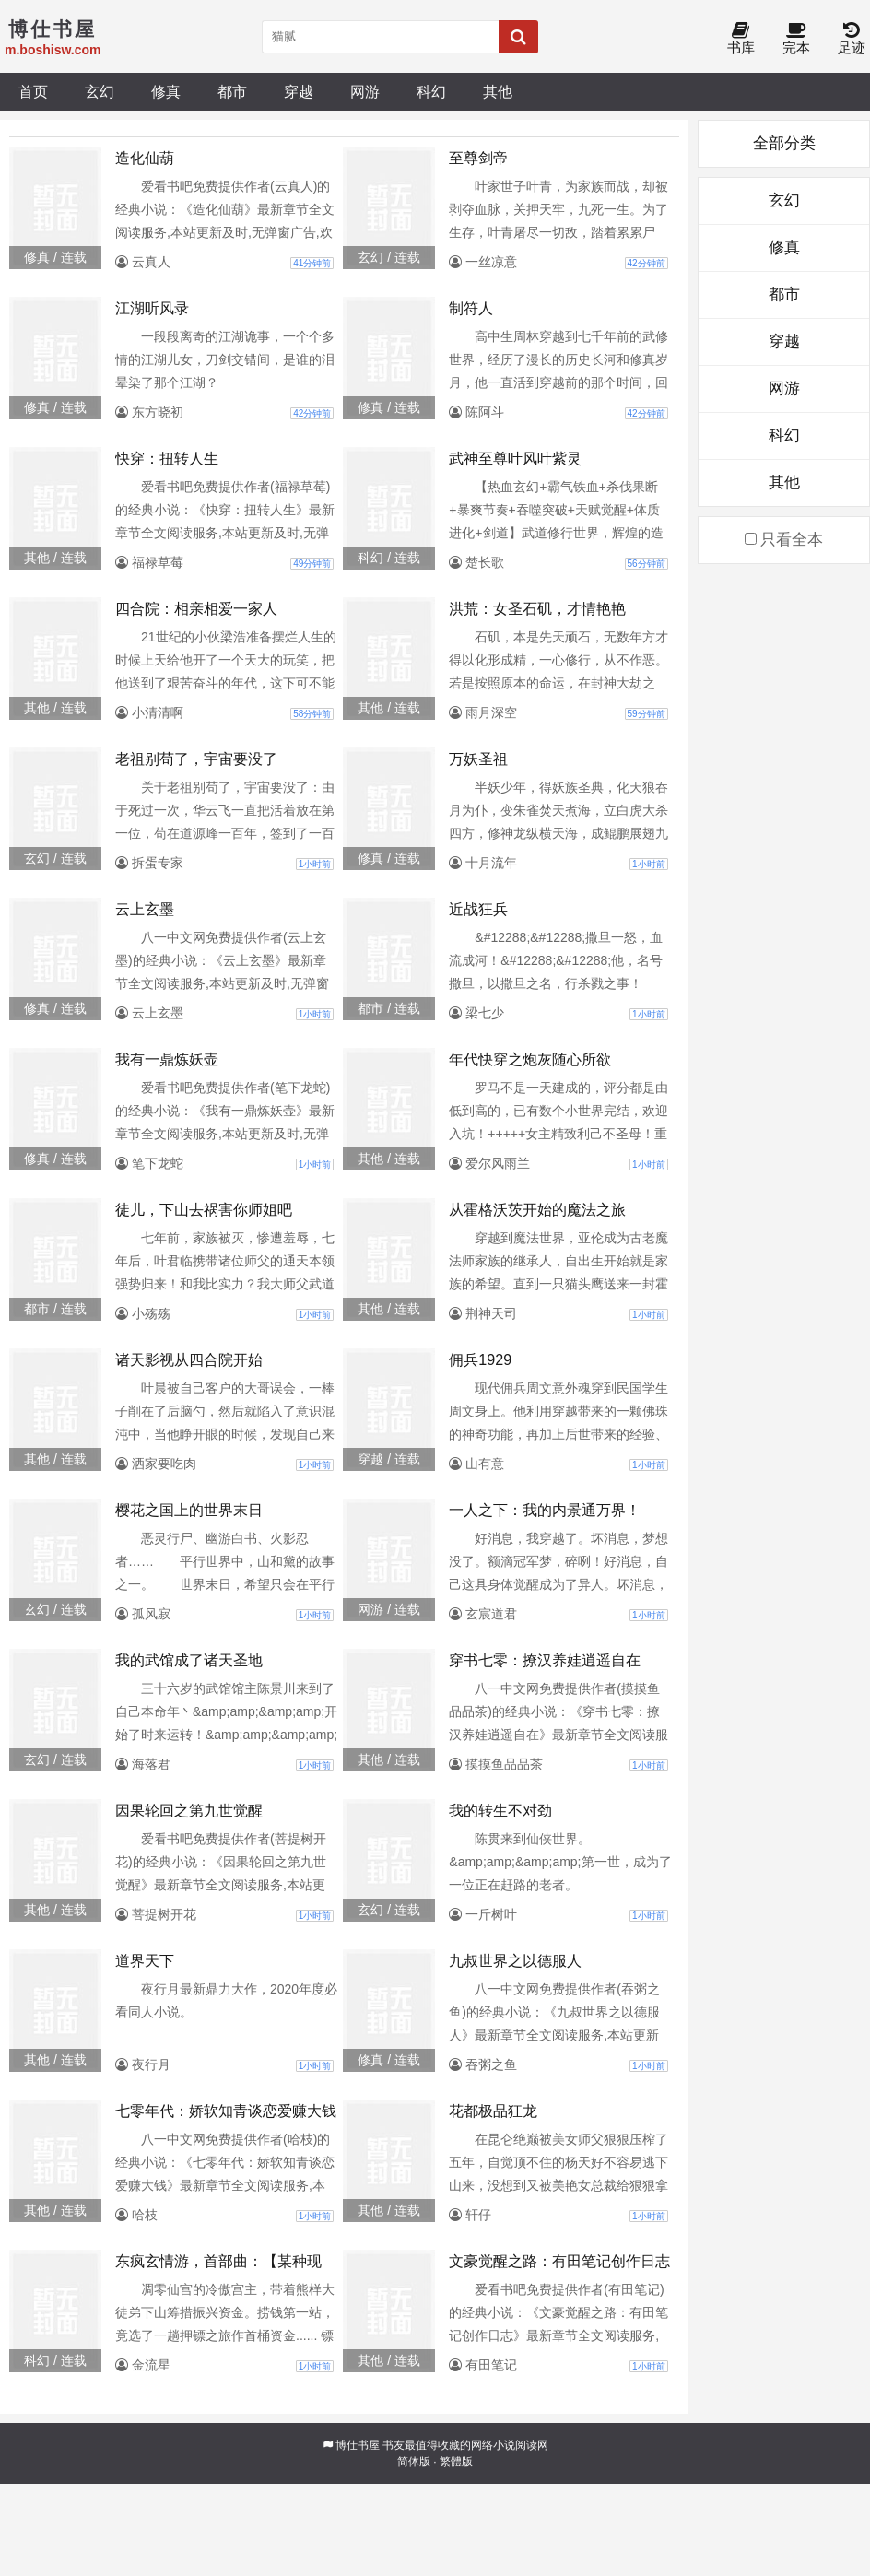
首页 (33, 91)
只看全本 (784, 539)
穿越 (298, 91)
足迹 (851, 39)
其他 (497, 91)
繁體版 (456, 2461)
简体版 (413, 2461)
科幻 (431, 91)
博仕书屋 (357, 2445)
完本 (796, 39)
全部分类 (784, 143)
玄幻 (99, 91)
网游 (365, 91)
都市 (232, 91)
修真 (166, 91)
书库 (741, 39)
